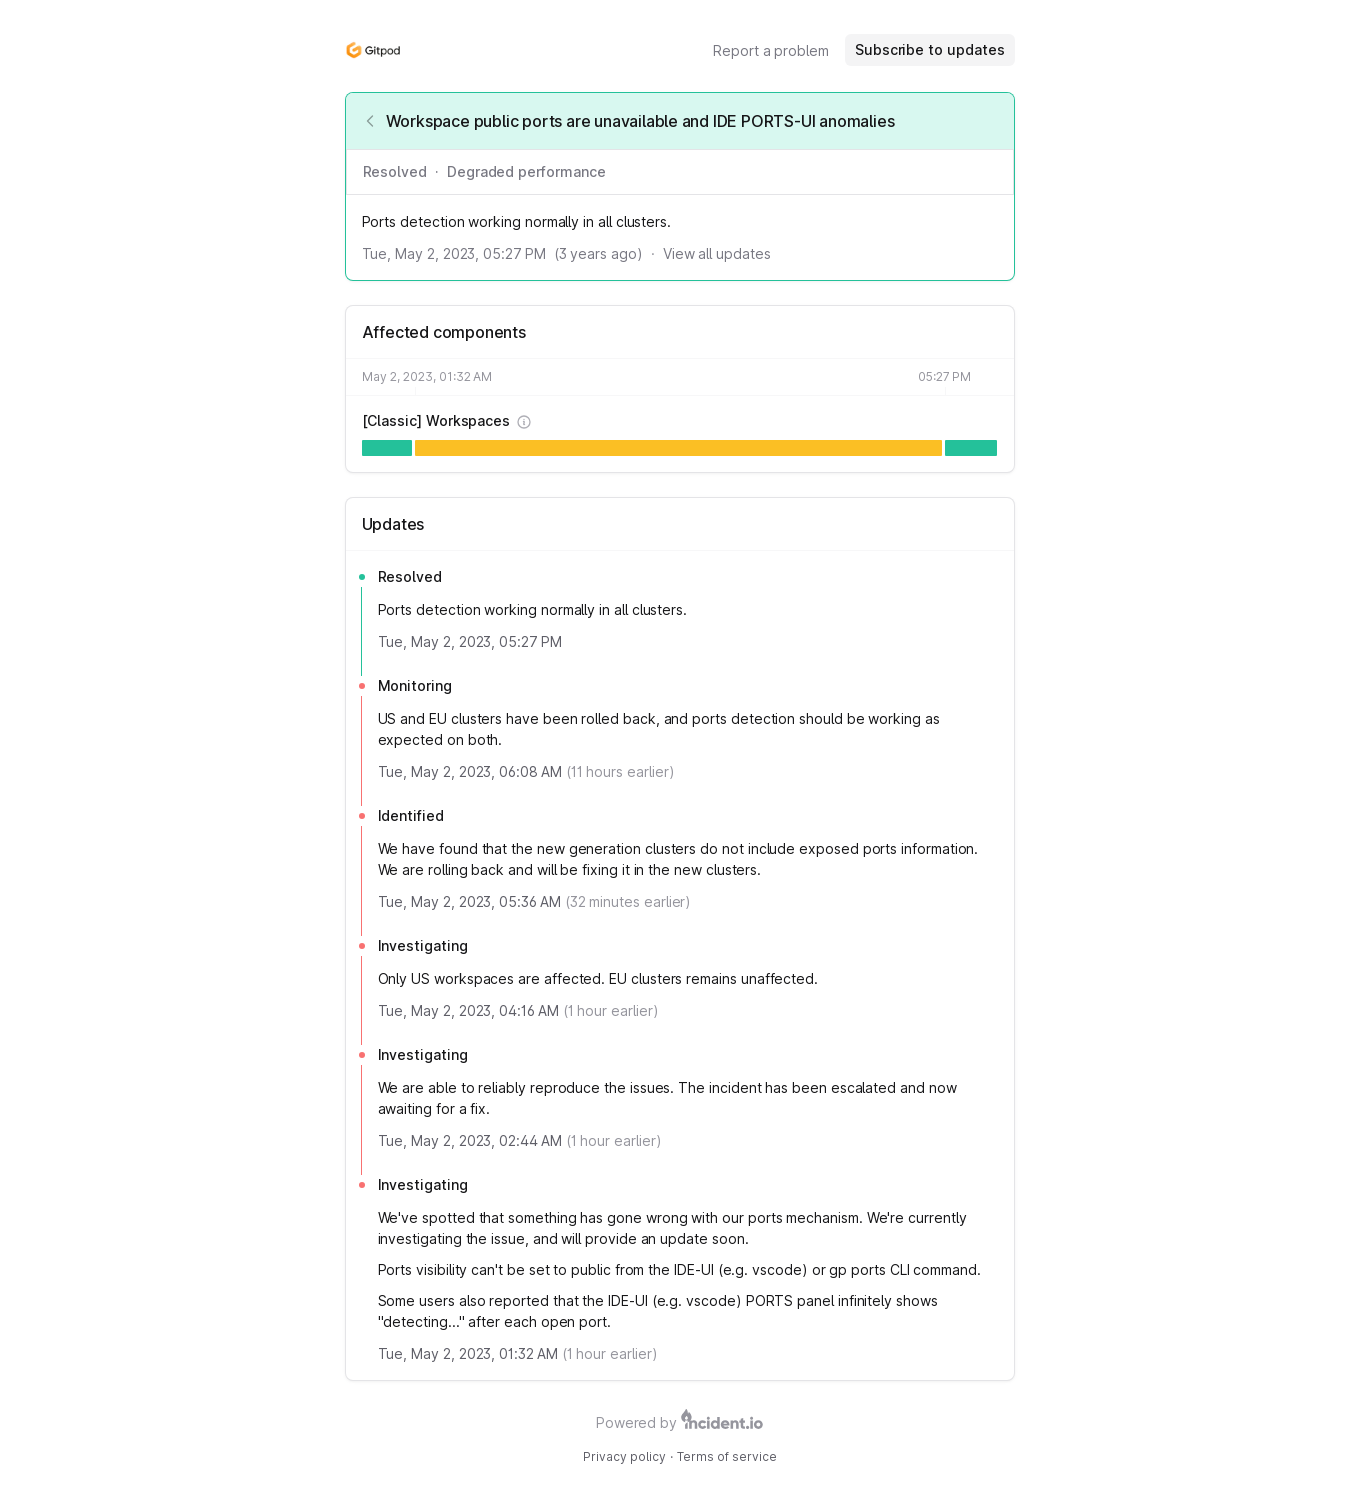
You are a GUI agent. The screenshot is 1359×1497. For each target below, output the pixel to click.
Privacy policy (624, 1456)
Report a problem (771, 50)
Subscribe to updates (930, 49)
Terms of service (727, 1456)
